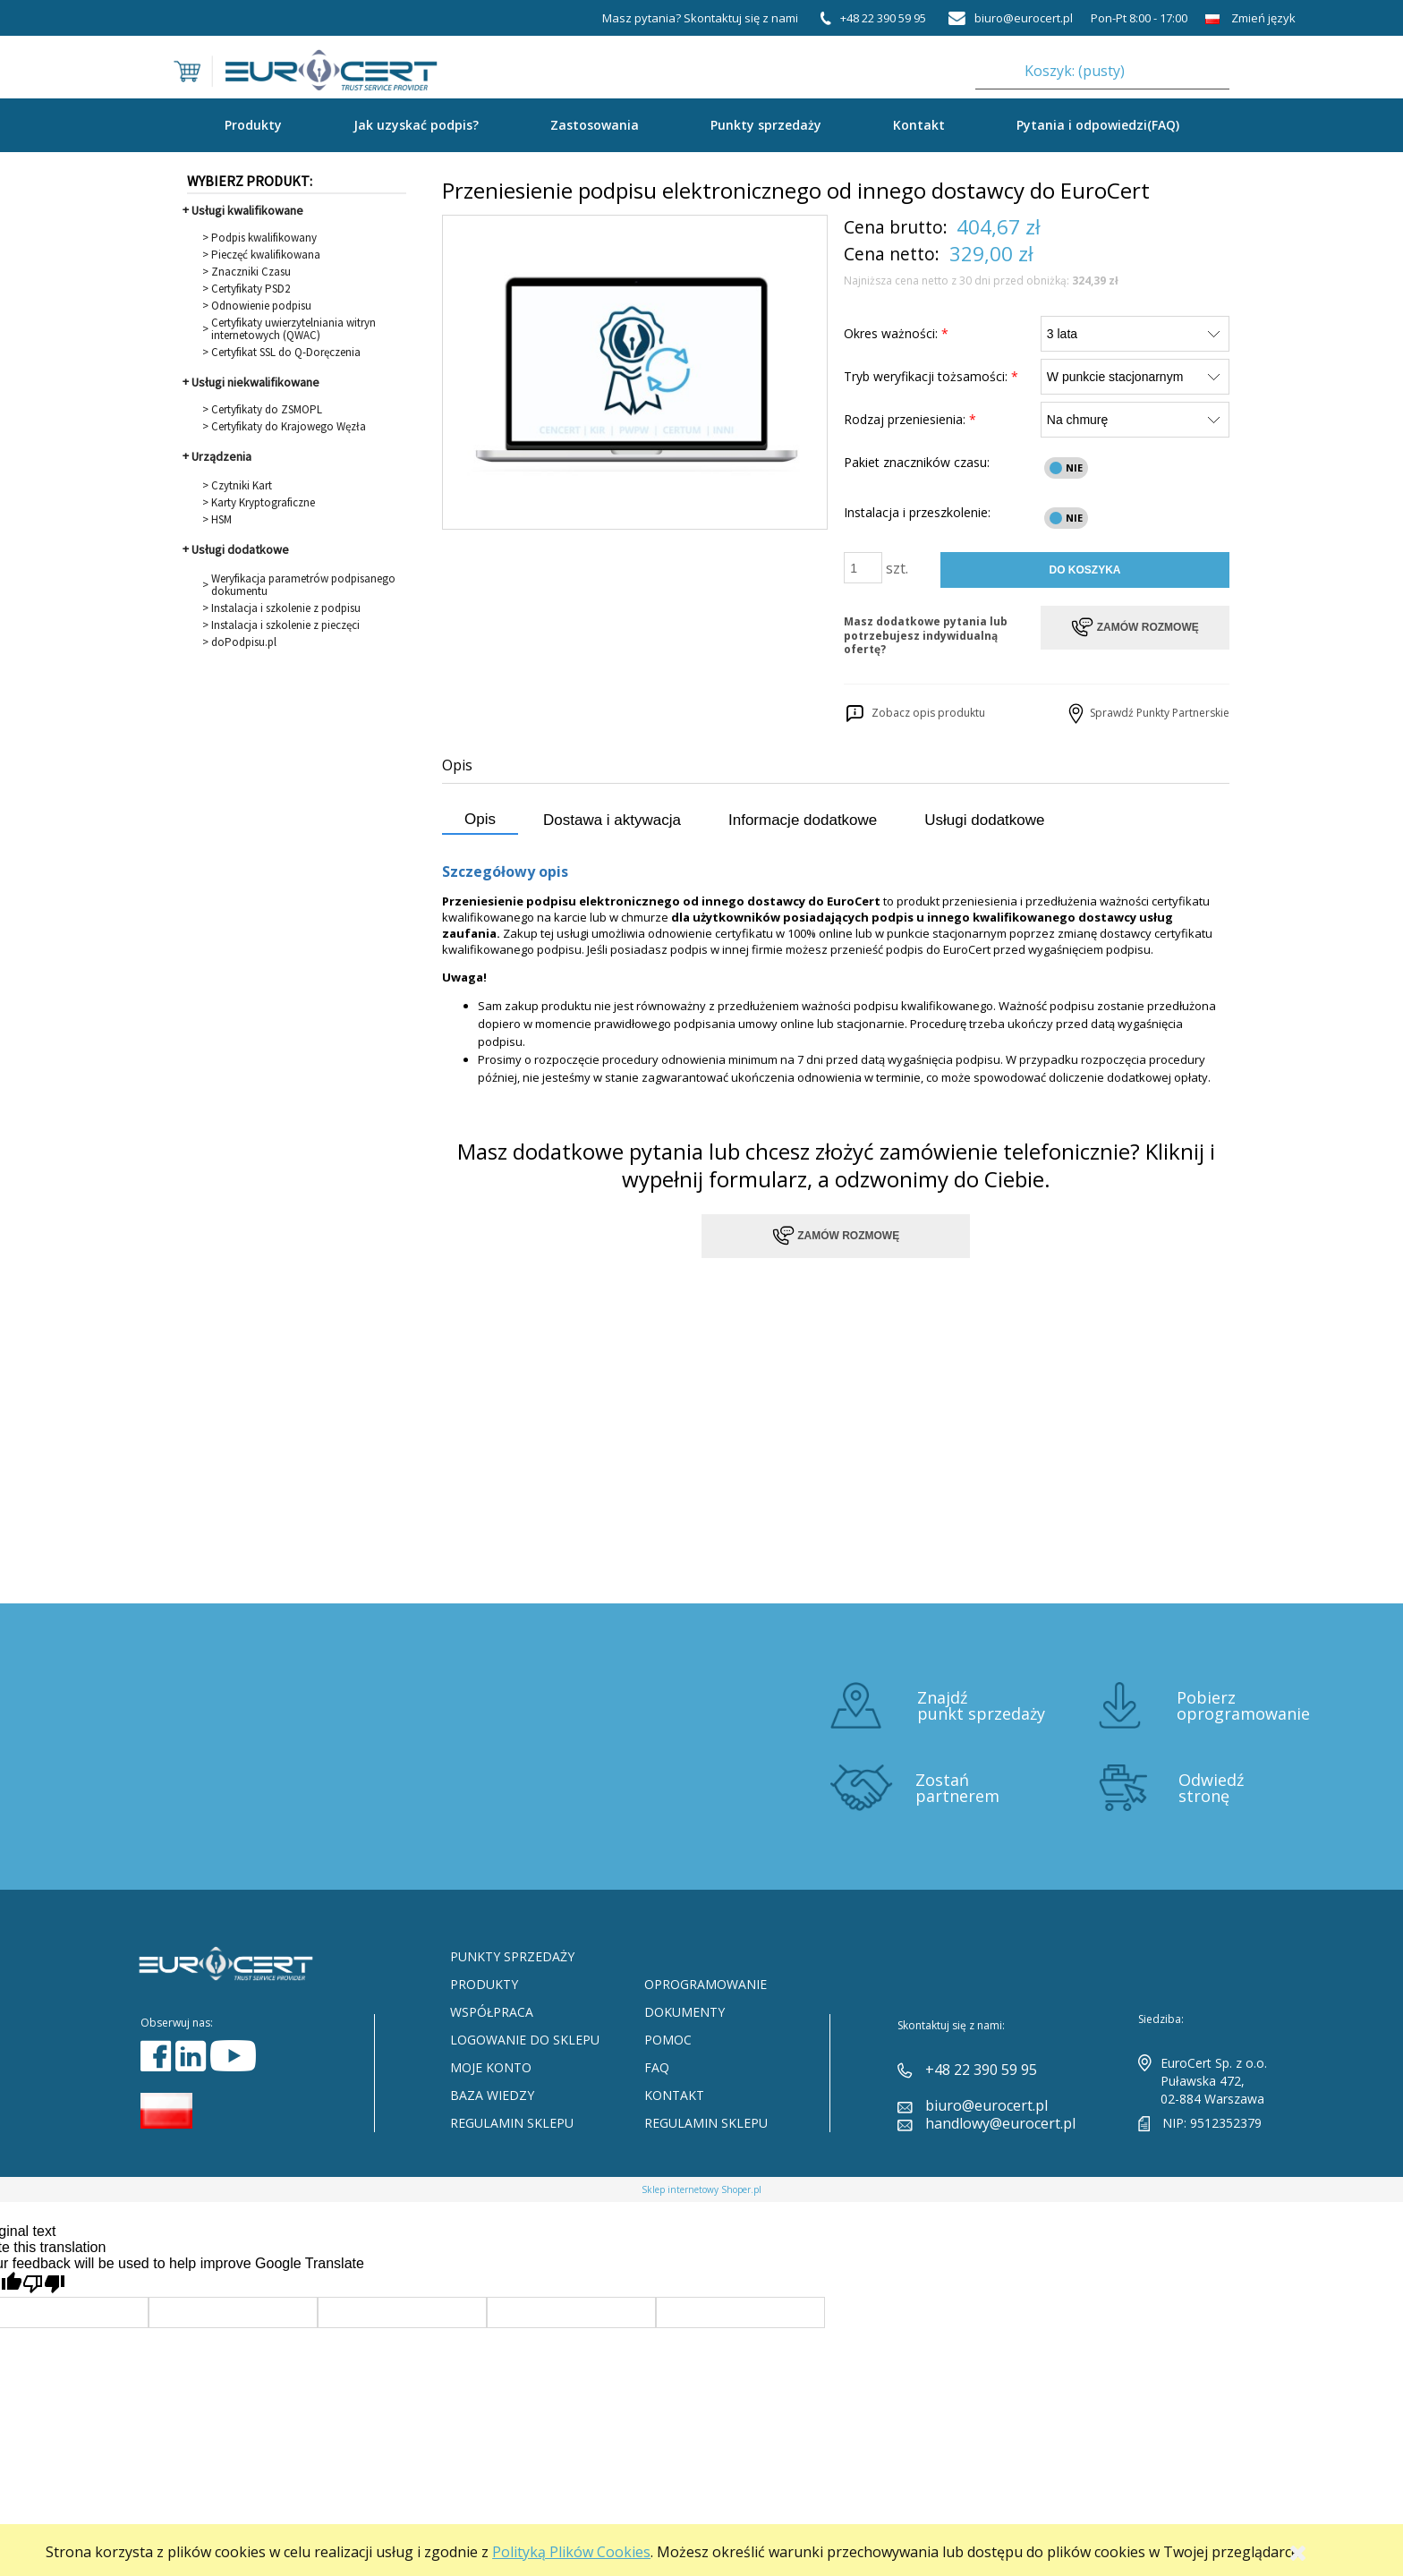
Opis (480, 819)
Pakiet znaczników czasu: (917, 462)
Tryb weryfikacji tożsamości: (931, 376)
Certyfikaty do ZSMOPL (266, 410)
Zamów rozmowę (835, 1236)
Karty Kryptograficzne (263, 503)
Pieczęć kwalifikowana (265, 255)
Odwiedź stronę (1211, 1788)
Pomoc (668, 2039)
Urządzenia (221, 456)
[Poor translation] (43, 2284)
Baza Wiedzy (492, 2095)
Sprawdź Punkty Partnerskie (1147, 712)
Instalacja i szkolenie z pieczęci (285, 625)
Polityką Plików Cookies (571, 2552)
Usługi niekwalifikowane (255, 382)
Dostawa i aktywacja (612, 820)
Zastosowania (594, 124)
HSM (221, 520)
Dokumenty (684, 2011)
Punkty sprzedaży (765, 124)
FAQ (656, 2067)
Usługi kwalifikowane (247, 210)
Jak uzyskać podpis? (416, 124)
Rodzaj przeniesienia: (910, 419)
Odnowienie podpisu (261, 306)
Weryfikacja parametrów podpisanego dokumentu (303, 585)
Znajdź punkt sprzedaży (981, 1705)
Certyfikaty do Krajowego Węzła (288, 427)
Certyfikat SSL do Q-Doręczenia (286, 352)
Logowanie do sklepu (524, 2039)
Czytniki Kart (241, 486)
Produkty (484, 1984)
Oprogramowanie (705, 1984)
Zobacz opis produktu (914, 712)
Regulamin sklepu (512, 2122)
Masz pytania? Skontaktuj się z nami (700, 18)
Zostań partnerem (957, 1788)
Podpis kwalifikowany (264, 238)
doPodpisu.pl (243, 642)
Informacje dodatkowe (802, 820)
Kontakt (919, 124)
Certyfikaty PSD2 (250, 289)
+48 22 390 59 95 (981, 2069)
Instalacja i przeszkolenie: (917, 512)
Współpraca (491, 2011)
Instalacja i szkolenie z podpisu (286, 608)
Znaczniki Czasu (251, 272)
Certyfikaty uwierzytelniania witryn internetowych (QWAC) (293, 329)
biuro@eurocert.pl (986, 2105)
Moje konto (490, 2067)
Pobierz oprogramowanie (1243, 1705)
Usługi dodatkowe (240, 549)
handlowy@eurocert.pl (1000, 2123)
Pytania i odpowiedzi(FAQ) (1097, 124)
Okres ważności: (896, 333)
